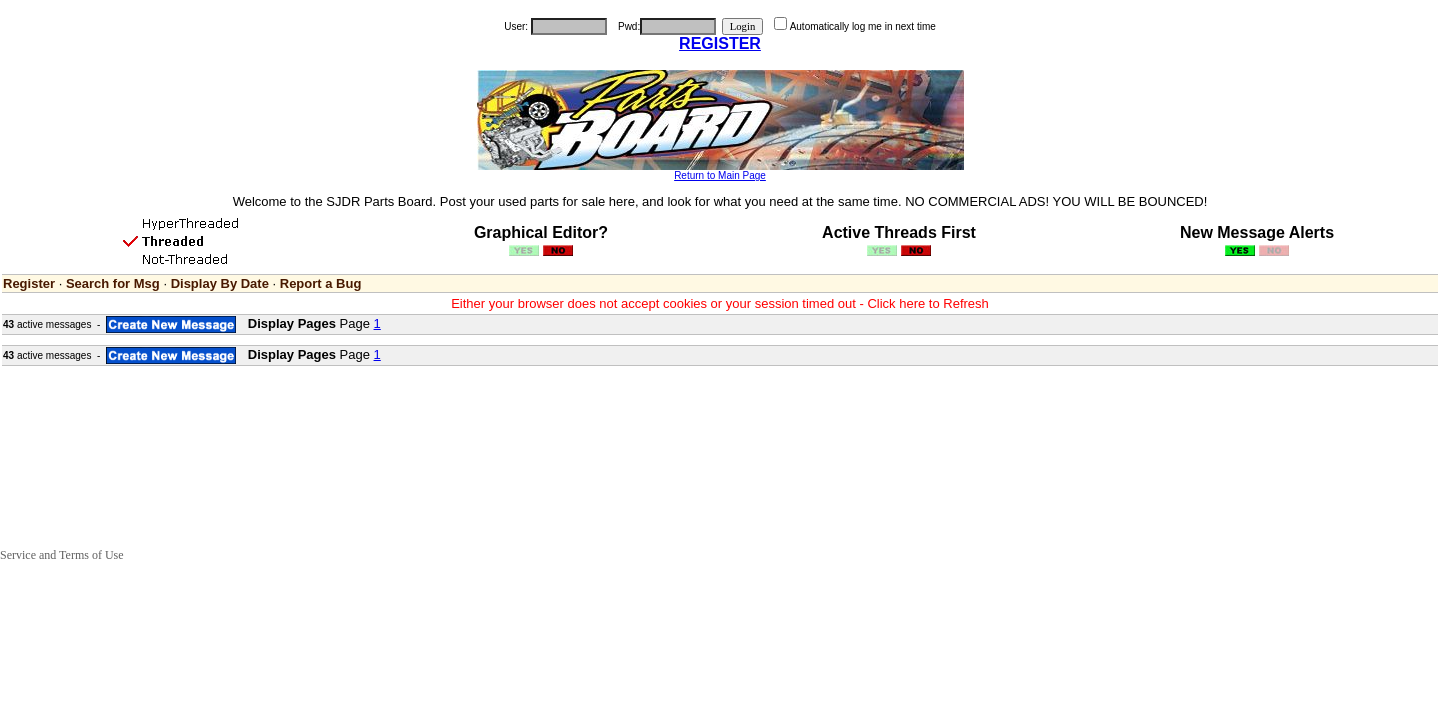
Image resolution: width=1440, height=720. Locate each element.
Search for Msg (113, 283)
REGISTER (720, 43)
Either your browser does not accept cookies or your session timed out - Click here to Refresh (720, 303)
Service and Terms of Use (62, 555)
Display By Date (220, 283)
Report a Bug (321, 283)
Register (29, 283)
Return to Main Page (720, 175)
